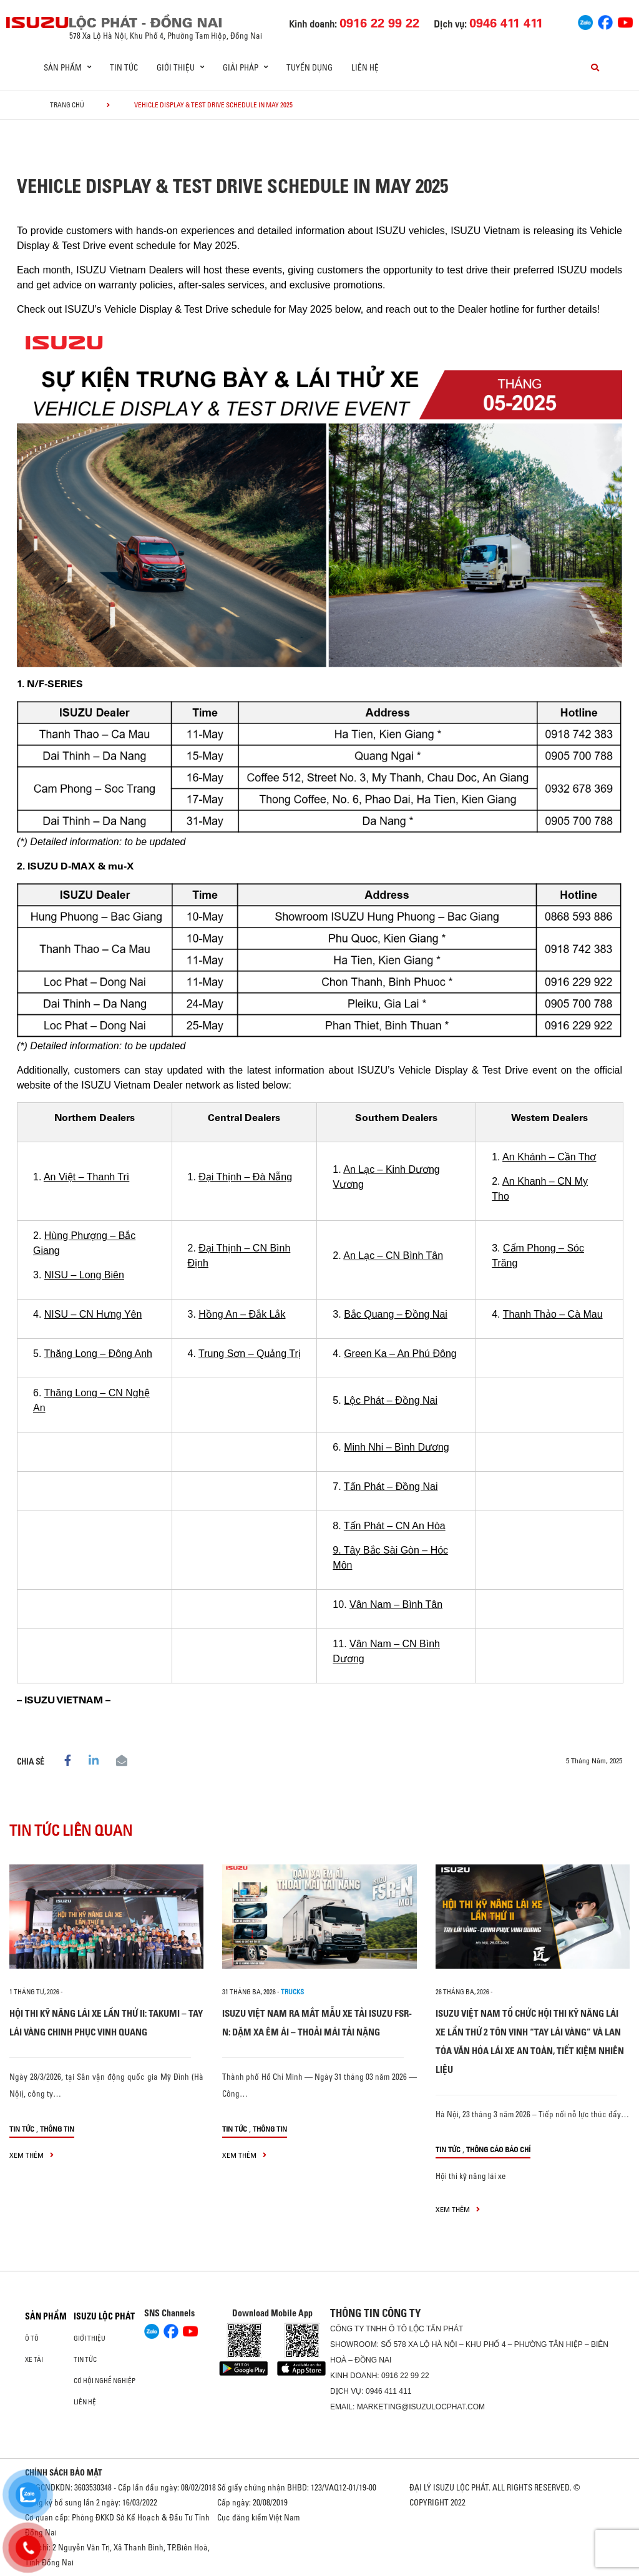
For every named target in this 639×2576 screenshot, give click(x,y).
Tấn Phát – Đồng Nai (391, 1486)
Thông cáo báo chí (498, 2149)
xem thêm (31, 2155)
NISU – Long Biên (84, 1275)
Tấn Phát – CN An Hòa (395, 1526)
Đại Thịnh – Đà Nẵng (245, 1177)
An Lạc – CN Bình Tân (393, 1255)
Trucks (292, 1991)
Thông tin (57, 2128)
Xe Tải (34, 2359)
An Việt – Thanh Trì (86, 1177)
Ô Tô (32, 2338)
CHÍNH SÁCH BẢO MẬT (63, 2472)
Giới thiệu (89, 2338)
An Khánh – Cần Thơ (549, 1157)
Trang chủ (67, 104)
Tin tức (124, 67)
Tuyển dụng (309, 67)
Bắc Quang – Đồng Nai (395, 1314)
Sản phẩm (46, 2316)
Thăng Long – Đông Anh (98, 1353)
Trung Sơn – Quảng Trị (249, 1353)
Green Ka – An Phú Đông (400, 1353)
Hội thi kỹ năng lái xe (471, 2176)
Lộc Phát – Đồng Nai (390, 1400)
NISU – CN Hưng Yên (93, 1314)
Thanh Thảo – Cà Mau (553, 1314)
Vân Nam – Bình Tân (395, 1604)
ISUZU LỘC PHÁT (104, 2316)
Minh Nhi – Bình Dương (396, 1447)
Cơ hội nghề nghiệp (104, 2380)
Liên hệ (365, 67)
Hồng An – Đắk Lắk (241, 1314)
